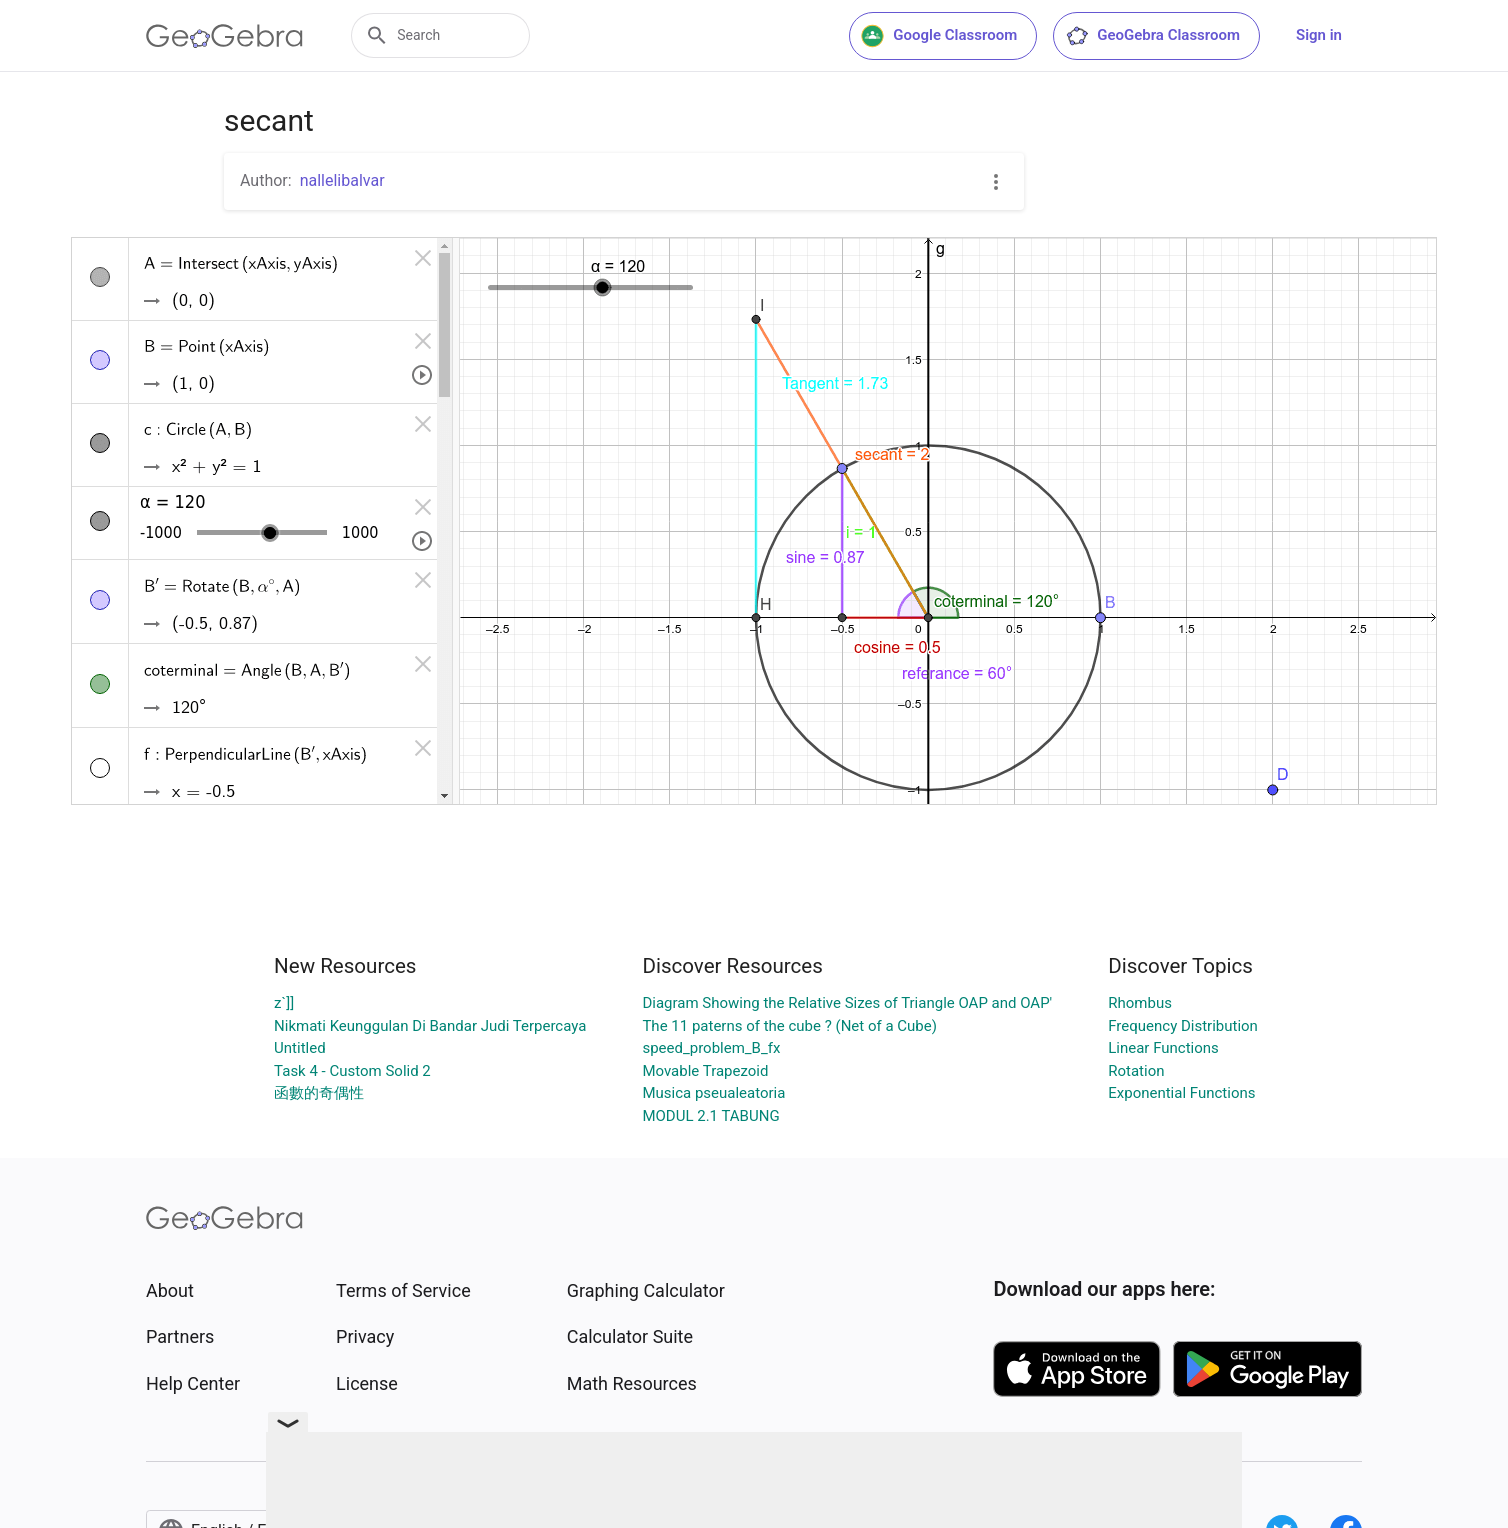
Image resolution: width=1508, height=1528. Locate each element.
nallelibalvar (342, 180)
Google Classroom (939, 36)
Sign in (1319, 35)
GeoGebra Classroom (1152, 36)
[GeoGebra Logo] (224, 36)
